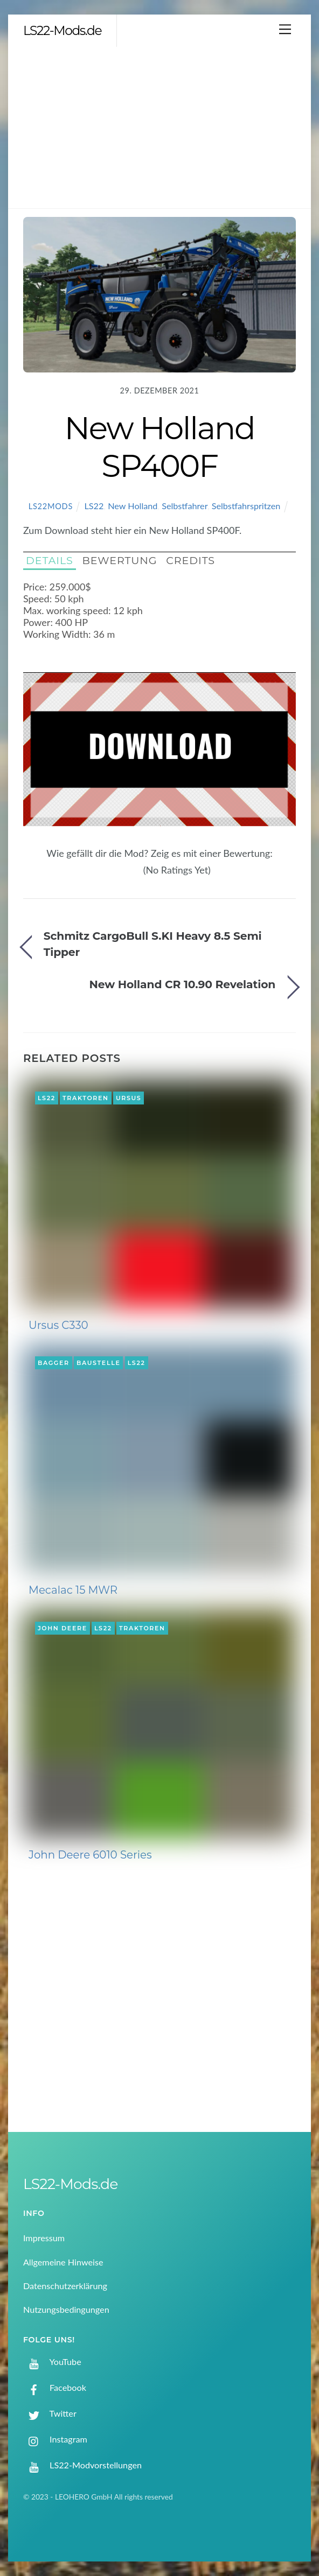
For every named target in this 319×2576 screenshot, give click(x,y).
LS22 (93, 506)
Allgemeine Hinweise (63, 2262)
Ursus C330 (58, 1325)
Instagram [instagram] (55, 2439)
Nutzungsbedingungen (66, 2309)
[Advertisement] (159, 127)
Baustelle (98, 1363)
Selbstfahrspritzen (246, 506)
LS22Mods (51, 506)
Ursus (129, 1098)
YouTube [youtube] (52, 2361)
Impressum (44, 2238)
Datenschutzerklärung (65, 2286)
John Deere (62, 1628)
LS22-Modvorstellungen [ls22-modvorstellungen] (82, 2465)
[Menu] (285, 29)
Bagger (54, 1363)
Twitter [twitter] (50, 2413)
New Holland (132, 506)
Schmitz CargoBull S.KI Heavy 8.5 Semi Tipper (153, 944)
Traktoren (86, 1098)
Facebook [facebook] (54, 2387)
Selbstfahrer (184, 506)
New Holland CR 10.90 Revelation (182, 984)
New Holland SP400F (160, 447)
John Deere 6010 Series (90, 1854)
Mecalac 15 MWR (73, 1589)
